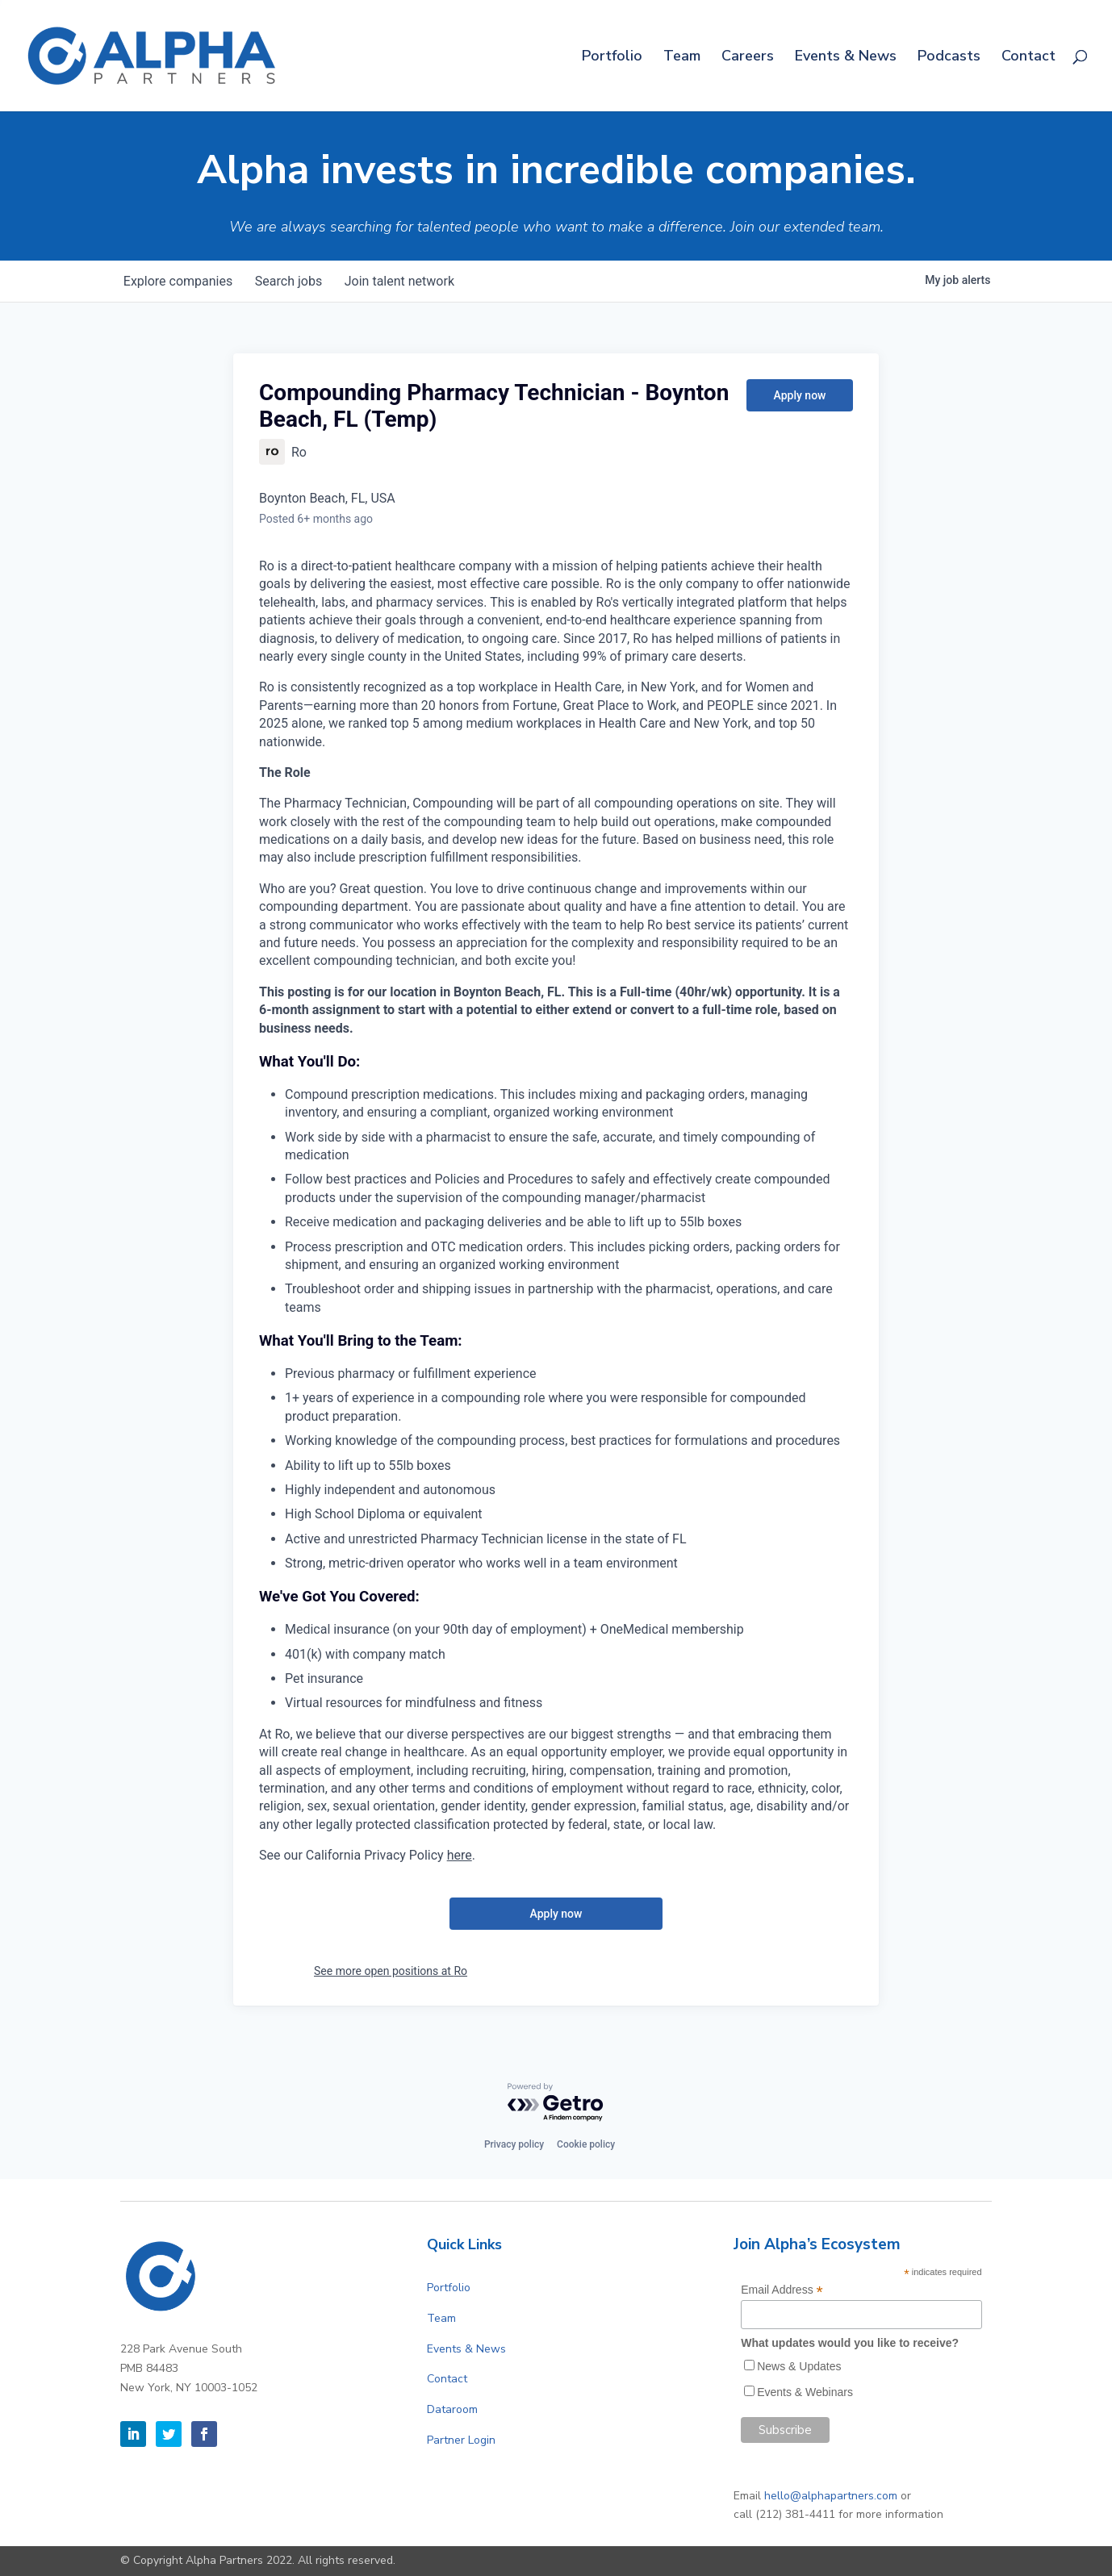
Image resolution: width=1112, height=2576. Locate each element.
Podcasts (949, 57)
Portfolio (612, 57)
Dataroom (452, 2409)
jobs (293, 281)
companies (179, 281)
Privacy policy (514, 2144)
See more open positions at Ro (390, 1970)
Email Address (782, 2290)
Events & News (846, 57)
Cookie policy (586, 2144)
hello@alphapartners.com (830, 2495)
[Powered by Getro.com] (556, 2103)
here (459, 1855)
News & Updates (799, 2366)
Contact (1028, 57)
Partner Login (461, 2440)
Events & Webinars (805, 2392)
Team (681, 57)
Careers (747, 57)
